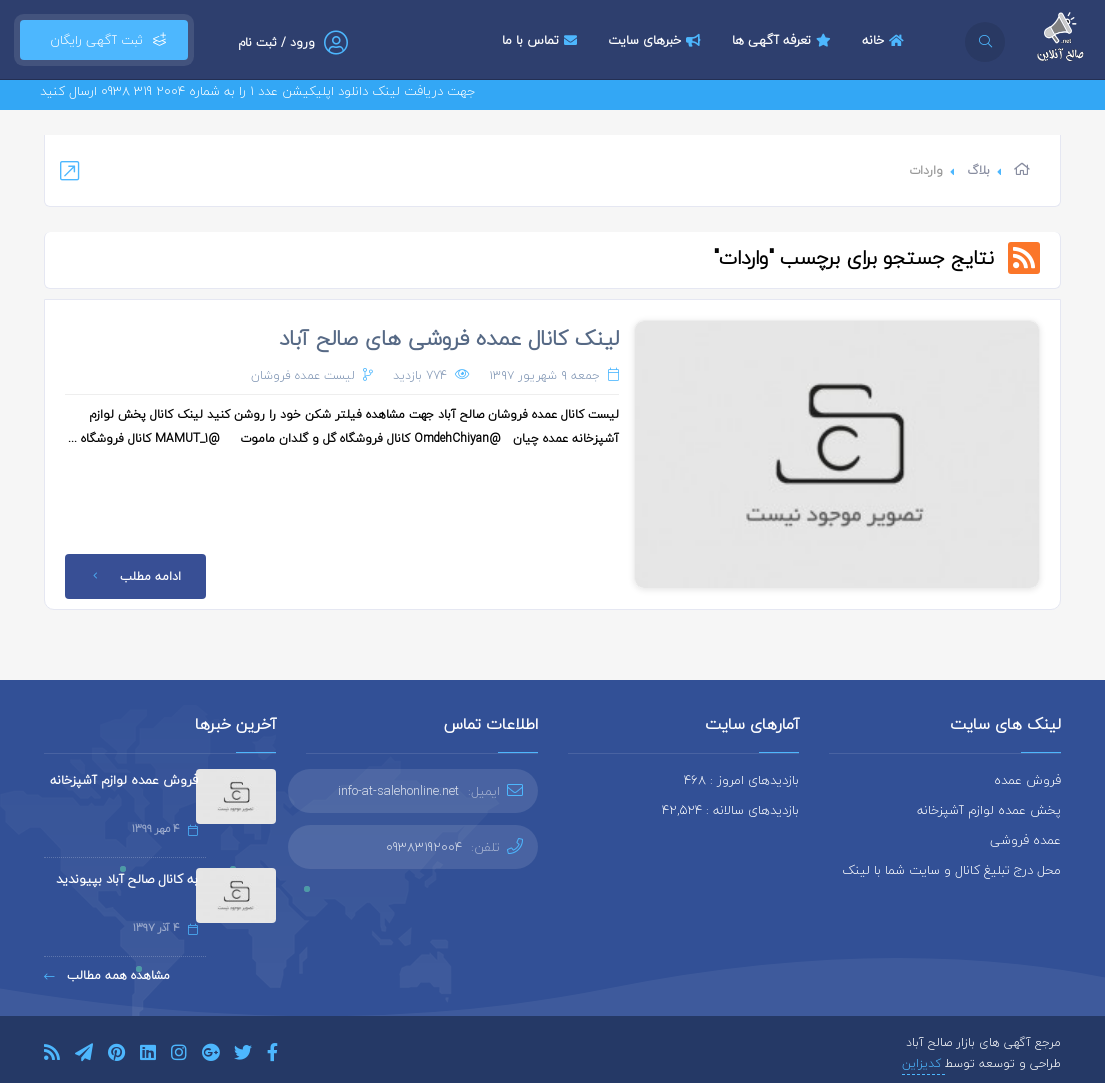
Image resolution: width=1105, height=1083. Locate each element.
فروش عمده (1027, 780)
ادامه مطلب (133, 576)
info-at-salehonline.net (398, 791)
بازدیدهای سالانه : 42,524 (730, 810)
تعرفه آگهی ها (784, 40)
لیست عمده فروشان (303, 375)
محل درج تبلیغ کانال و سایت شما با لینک (951, 870)
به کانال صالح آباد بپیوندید (127, 879)
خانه (885, 40)
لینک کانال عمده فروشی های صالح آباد (449, 338)
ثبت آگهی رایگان (104, 40)
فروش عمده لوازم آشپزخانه (124, 780)
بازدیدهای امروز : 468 (741, 780)
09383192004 (424, 847)
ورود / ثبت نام (276, 42)
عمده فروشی (1025, 840)
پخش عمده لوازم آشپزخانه (989, 810)
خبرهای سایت (657, 40)
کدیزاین (923, 1063)
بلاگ (978, 170)
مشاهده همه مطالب (107, 975)
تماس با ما (542, 40)
